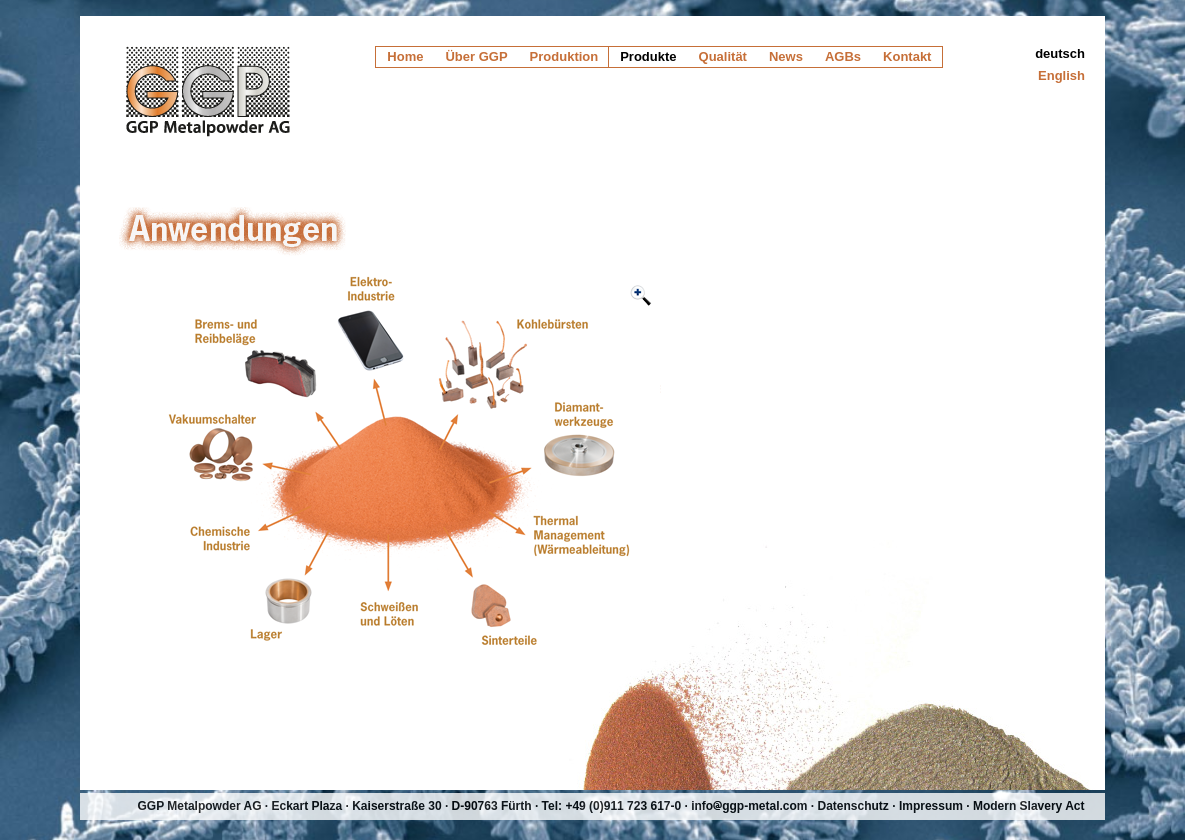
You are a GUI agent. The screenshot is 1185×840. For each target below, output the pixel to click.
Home (405, 56)
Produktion (564, 56)
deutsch (1060, 53)
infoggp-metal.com (749, 806)
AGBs (843, 56)
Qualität (723, 56)
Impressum (931, 806)
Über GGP (476, 56)
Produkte (648, 56)
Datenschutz (853, 806)
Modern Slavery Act (1029, 806)
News (786, 56)
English (1061, 75)
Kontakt (907, 56)
